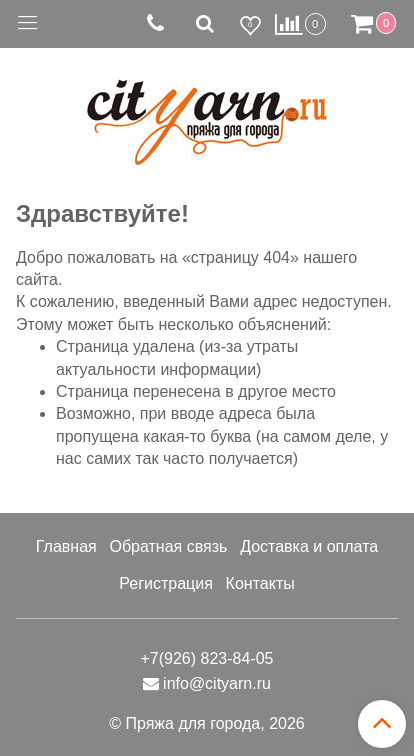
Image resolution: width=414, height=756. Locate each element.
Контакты (260, 583)
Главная (66, 546)
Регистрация (166, 583)
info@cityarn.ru (217, 683)
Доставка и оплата (309, 546)
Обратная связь (168, 546)
